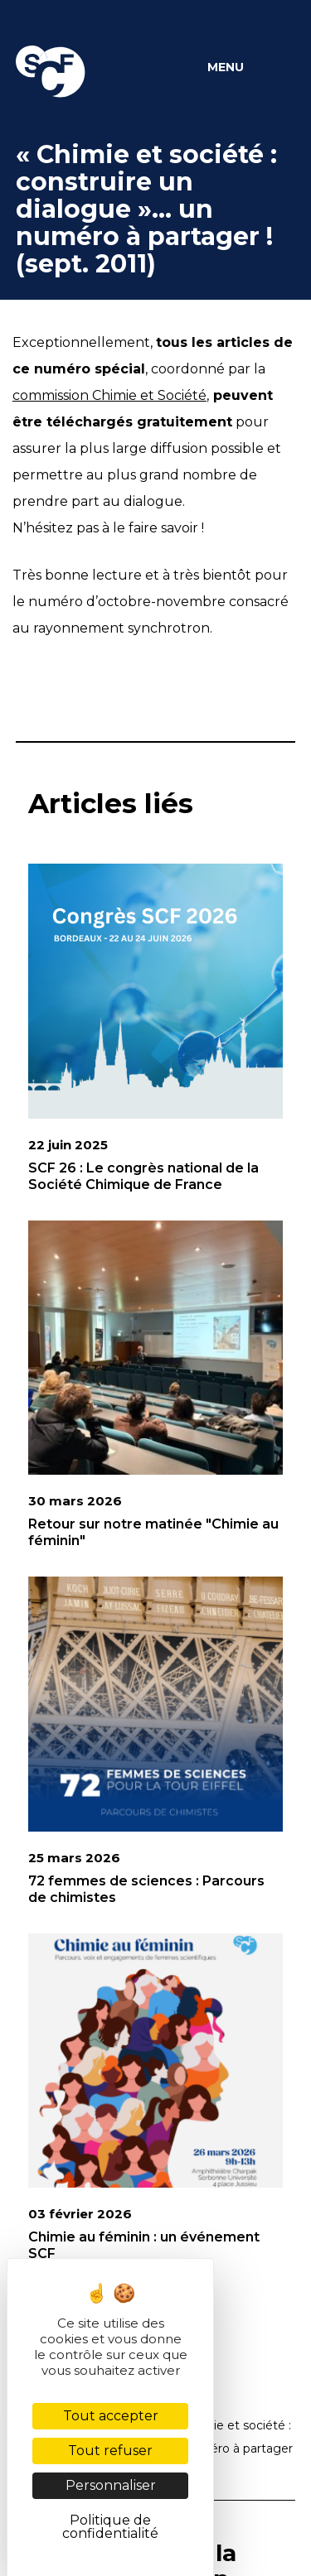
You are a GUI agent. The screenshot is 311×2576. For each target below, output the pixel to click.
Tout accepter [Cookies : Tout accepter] (110, 2416)
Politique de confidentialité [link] (110, 2526)
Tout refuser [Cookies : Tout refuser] (110, 2450)
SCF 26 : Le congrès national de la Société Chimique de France (143, 1176)
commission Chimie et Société (109, 395)
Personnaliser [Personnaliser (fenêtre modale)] (111, 2485)
